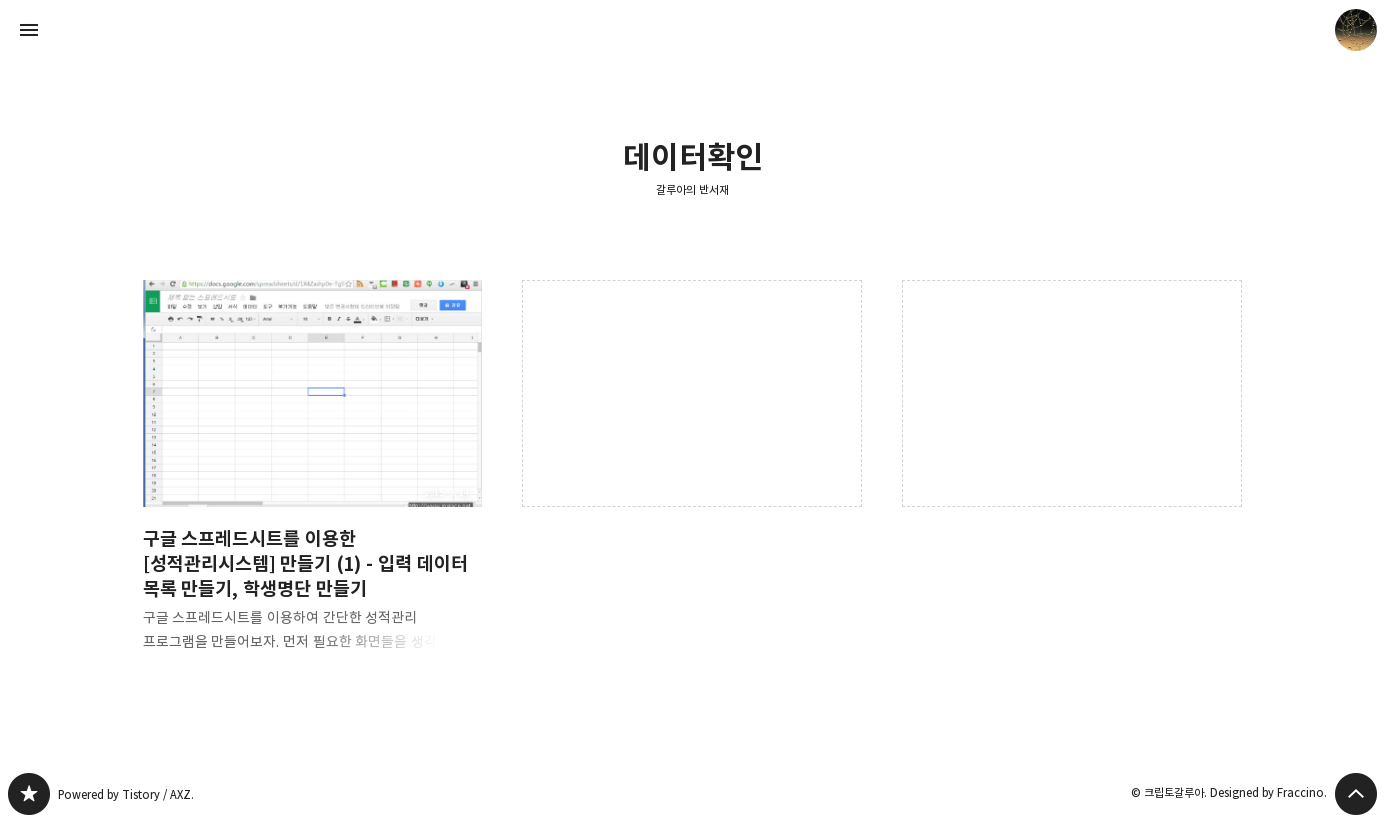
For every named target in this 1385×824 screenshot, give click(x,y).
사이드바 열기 (29, 30)
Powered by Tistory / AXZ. (126, 794)
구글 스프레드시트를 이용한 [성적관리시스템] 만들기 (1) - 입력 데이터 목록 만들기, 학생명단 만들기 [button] (313, 482)
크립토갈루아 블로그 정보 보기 (1356, 30)
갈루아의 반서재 (692, 189)
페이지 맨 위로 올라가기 (1356, 794)
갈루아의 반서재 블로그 (29, 794)
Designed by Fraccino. (1268, 792)
